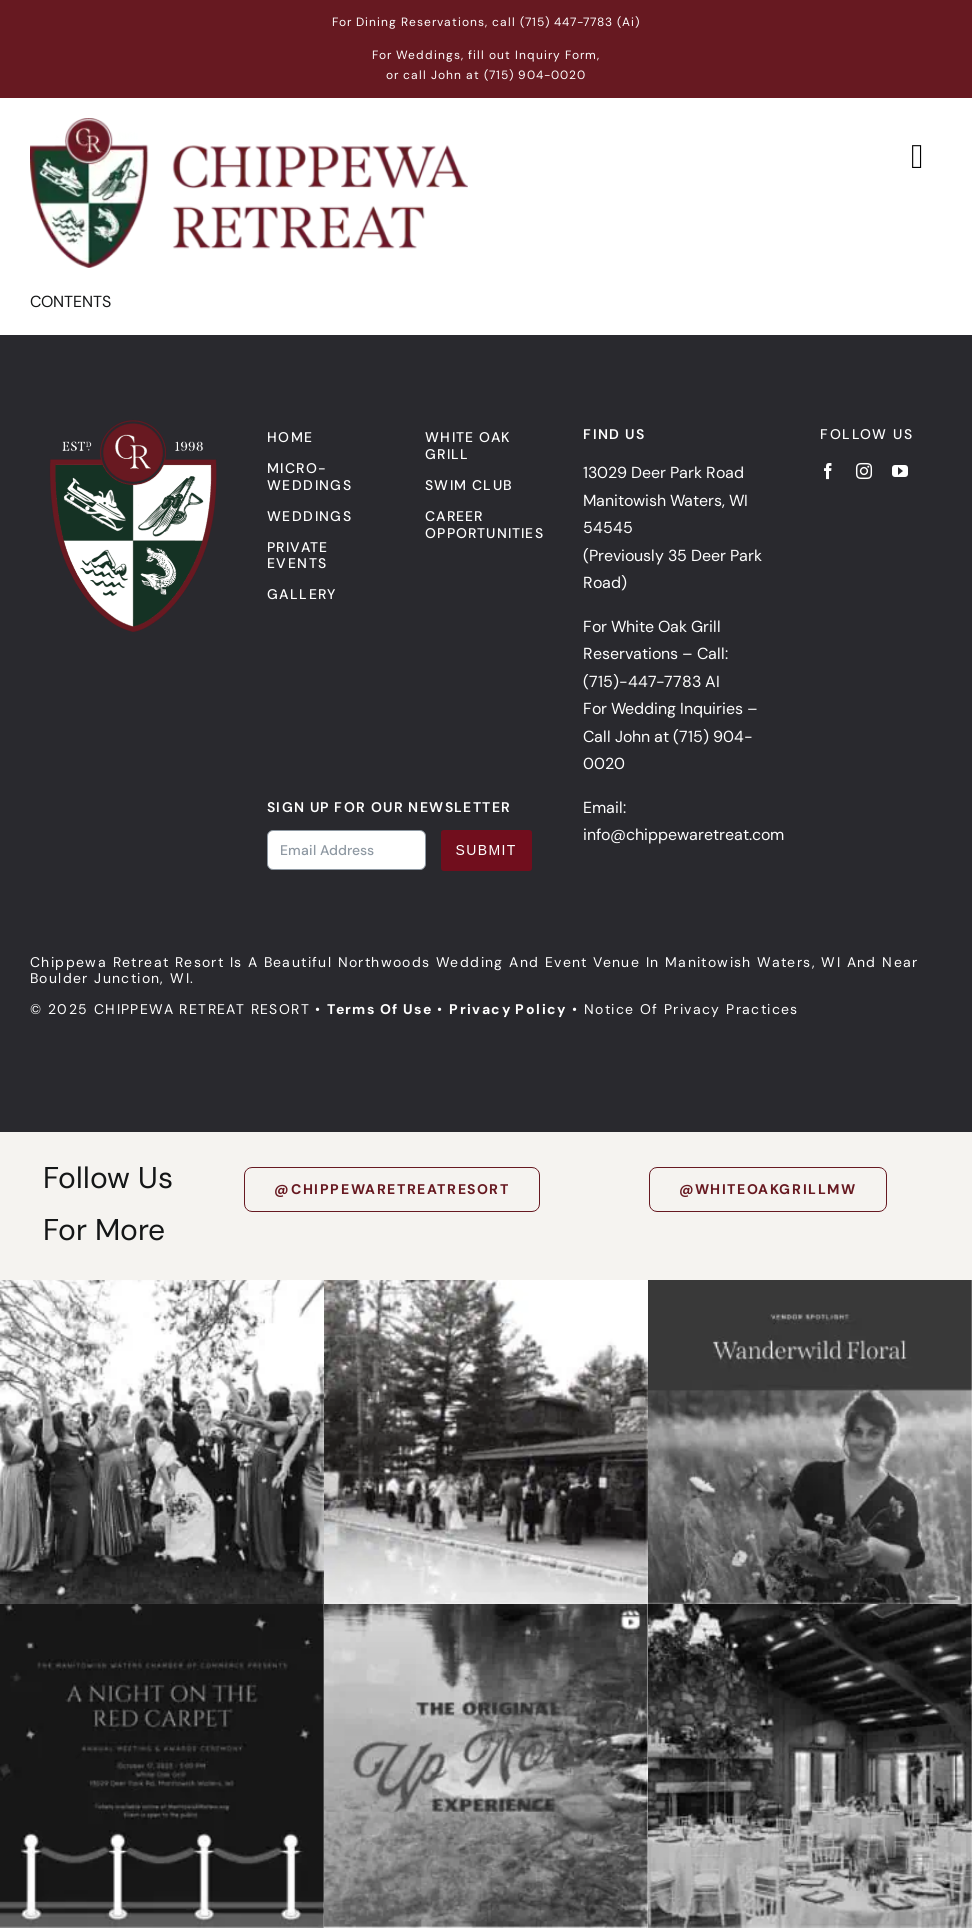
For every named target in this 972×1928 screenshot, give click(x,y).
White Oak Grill (467, 445)
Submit (486, 850)
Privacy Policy (508, 1009)
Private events (298, 555)
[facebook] (828, 471)
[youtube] (900, 471)
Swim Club (469, 485)
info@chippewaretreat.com (683, 834)
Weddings (309, 516)
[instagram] (864, 471)
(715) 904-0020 (535, 75)
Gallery (302, 594)
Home (290, 437)
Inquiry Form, (557, 55)
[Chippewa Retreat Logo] (249, 125)
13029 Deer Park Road (663, 472)
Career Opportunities (484, 524)
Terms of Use (379, 1009)
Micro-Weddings (309, 476)
